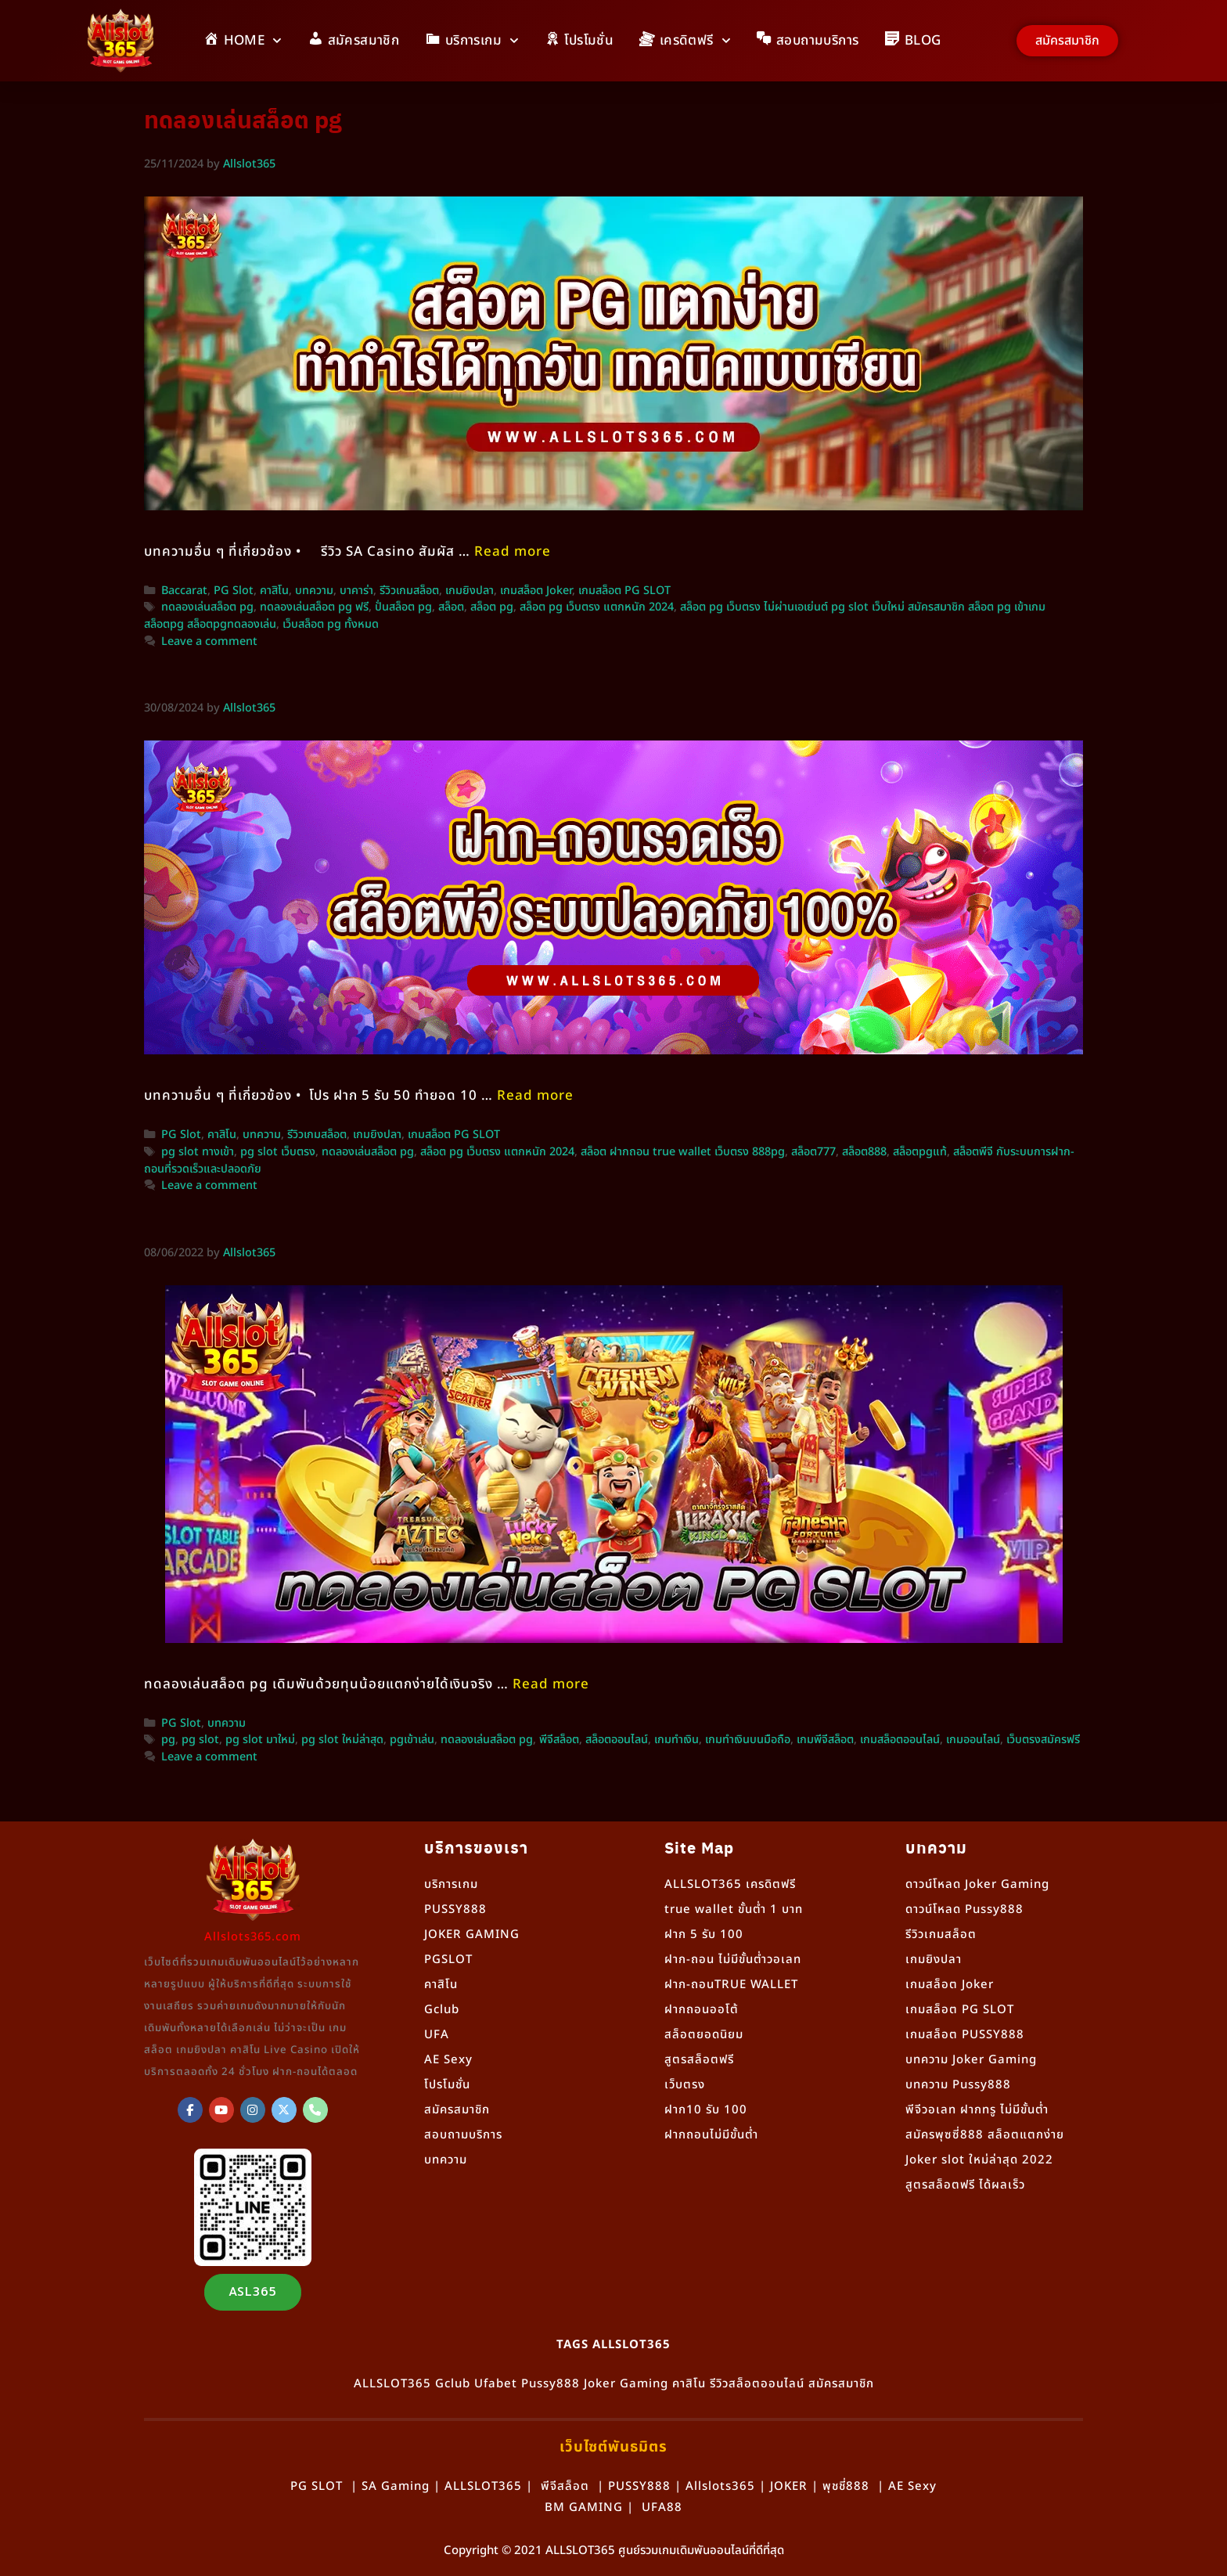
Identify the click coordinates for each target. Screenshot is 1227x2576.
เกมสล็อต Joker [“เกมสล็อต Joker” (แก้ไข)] (949, 1985)
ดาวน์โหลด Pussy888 (964, 1909)
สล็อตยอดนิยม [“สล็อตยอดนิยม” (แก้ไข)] (703, 2035)
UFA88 (662, 2508)
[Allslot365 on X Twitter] (284, 2110)
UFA (436, 2035)
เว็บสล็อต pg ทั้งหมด (330, 624)
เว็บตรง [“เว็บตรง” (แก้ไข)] (684, 2085)
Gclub (441, 2010)
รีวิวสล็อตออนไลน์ (757, 2384)
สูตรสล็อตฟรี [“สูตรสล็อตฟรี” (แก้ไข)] (699, 2060)
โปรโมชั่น (447, 2085)
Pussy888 (550, 2384)
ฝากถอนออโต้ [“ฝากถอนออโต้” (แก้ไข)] (701, 2010)
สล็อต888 (864, 1152)
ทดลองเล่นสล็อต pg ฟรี (314, 607)
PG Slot (234, 591)
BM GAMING (584, 2508)
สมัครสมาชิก (457, 2110)
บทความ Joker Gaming (971, 2060)
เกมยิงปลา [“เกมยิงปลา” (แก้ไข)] (933, 1960)
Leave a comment (209, 641)
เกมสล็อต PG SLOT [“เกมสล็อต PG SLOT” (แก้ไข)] (959, 2010)
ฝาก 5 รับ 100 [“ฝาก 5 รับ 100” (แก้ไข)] (703, 1935)
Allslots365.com (252, 1937)
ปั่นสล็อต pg (403, 607)
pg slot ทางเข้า (197, 1152)
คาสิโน (274, 591)
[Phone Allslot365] (315, 2110)
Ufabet (495, 2384)
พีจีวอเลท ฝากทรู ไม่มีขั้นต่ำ (977, 2110)
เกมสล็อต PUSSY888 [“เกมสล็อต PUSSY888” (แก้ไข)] (964, 2035)
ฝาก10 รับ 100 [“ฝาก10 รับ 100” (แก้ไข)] (705, 2110)
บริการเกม (451, 1884)
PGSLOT (448, 1960)
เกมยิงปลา (469, 591)
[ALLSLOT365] (190, 2110)
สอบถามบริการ (463, 2135)
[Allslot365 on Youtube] (221, 2110)
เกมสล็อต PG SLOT (624, 591)
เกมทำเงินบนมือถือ (747, 1740)
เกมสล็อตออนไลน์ (900, 1740)
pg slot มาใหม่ (260, 1740)
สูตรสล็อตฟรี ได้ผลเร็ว (965, 2185)
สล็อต (451, 607)
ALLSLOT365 (392, 2384)
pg (168, 1740)
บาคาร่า (356, 591)
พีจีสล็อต (559, 1740)
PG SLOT (316, 2486)
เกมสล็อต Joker (536, 591)
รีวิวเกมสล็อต (409, 591)
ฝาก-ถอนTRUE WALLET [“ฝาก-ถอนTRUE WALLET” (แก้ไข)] (731, 1985)
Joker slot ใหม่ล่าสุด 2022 (979, 2160)
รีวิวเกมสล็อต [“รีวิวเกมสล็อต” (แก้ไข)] (941, 1935)
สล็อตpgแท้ (920, 1152)
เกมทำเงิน (676, 1740)
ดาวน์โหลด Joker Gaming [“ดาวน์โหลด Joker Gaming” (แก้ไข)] (977, 1884)
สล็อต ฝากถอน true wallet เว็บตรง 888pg (683, 1152)
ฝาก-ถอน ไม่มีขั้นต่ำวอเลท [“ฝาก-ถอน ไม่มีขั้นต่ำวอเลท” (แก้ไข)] (732, 1960)
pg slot (200, 1740)
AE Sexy (912, 2486)
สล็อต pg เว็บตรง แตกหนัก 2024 (597, 607)
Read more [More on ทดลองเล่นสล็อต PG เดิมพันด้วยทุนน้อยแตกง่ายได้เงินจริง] (551, 1684)
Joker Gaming (626, 2384)
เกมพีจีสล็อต (825, 1740)
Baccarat (184, 591)
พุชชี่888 (845, 2486)
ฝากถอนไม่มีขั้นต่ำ (711, 2135)
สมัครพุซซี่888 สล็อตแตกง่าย (984, 2135)
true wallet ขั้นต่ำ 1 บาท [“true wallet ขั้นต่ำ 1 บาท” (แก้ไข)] (733, 1909)
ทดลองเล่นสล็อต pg (207, 607)
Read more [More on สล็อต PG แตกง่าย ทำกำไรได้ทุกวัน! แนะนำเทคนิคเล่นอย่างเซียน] (512, 552)
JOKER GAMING (472, 1935)
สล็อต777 (813, 1152)
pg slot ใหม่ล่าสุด (342, 1740)
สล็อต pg (491, 607)
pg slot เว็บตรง (277, 1152)
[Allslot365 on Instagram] (252, 2110)
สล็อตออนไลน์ (616, 1740)
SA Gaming (396, 2486)
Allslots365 (720, 2486)
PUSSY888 (455, 1909)
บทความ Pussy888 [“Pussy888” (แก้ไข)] (958, 2085)
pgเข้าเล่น (412, 1740)
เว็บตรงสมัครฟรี (1043, 1740)
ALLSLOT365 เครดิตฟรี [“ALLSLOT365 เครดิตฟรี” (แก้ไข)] (730, 1884)
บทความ (314, 591)
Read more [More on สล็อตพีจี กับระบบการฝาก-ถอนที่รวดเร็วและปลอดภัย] (535, 1096)
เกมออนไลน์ (973, 1740)
